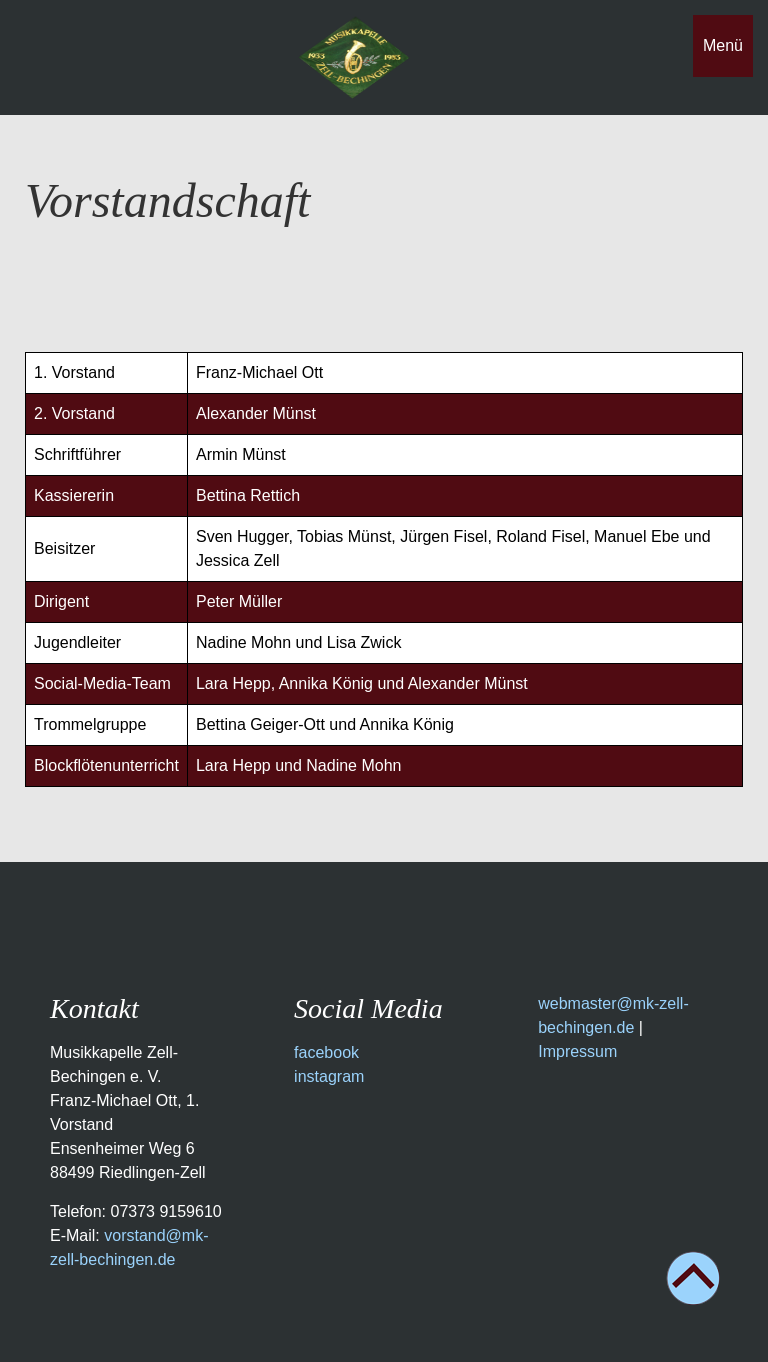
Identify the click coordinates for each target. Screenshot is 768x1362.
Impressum (577, 1051)
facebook (326, 1052)
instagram (329, 1076)
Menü (723, 45)
